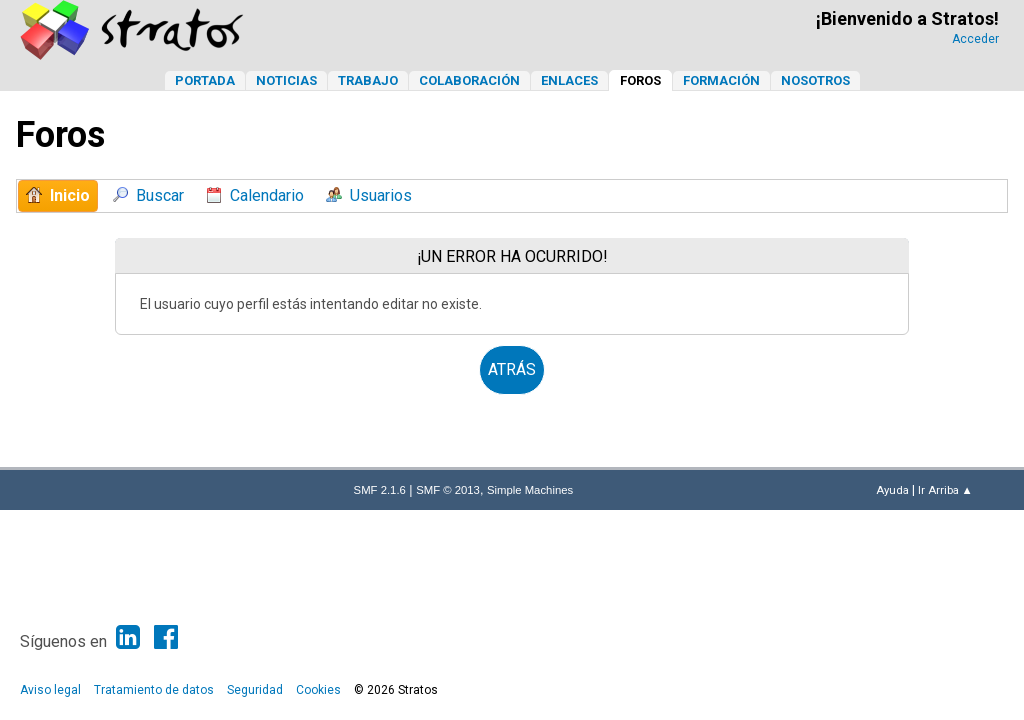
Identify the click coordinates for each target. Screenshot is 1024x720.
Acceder (975, 39)
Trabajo (368, 80)
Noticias (286, 80)
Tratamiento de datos (154, 690)
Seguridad (255, 690)
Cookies (318, 690)
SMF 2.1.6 (380, 490)
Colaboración (469, 80)
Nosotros (815, 80)
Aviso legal (50, 690)
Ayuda (892, 490)
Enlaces (569, 80)
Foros (640, 80)
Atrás (512, 369)
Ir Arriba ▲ (945, 490)
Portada (205, 80)
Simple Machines (530, 490)
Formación (721, 80)
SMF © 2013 (448, 490)
